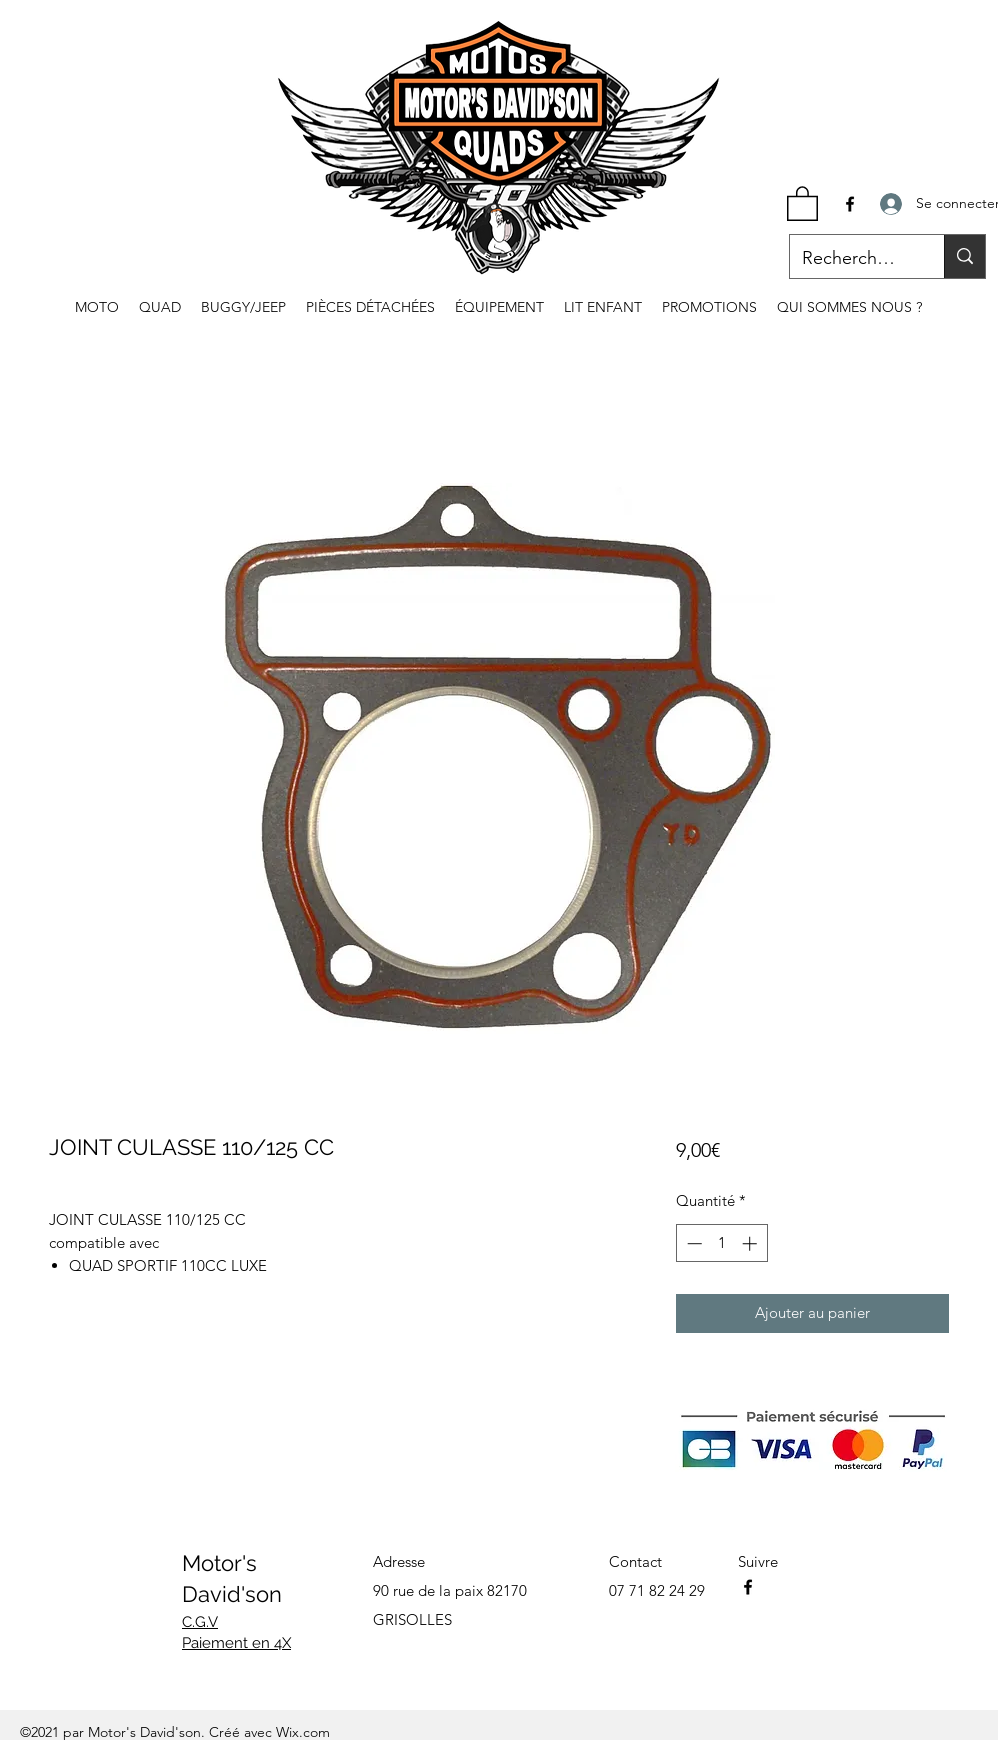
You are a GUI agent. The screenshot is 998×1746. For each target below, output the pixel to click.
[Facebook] (850, 204)
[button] (802, 202)
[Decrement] (692, 1243)
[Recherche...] (852, 259)
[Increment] (751, 1243)
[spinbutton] (721, 1243)
